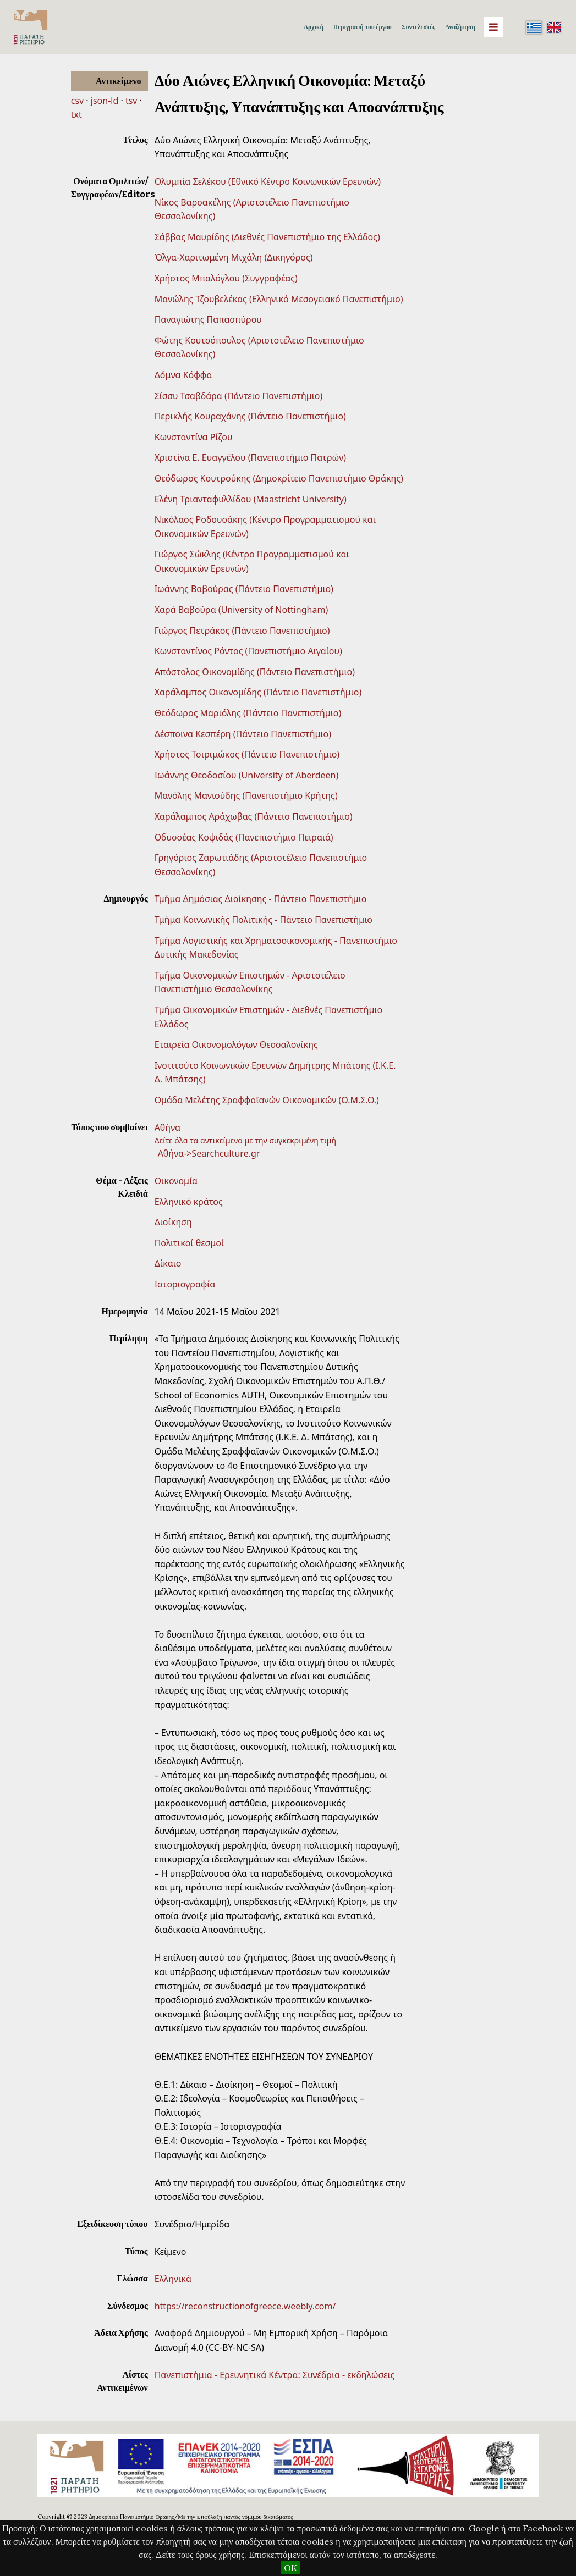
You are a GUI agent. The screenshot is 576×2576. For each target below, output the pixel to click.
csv (77, 101)
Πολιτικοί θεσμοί (189, 1243)
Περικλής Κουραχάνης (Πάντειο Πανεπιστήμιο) (250, 416)
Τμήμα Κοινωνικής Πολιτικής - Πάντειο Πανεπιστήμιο (263, 920)
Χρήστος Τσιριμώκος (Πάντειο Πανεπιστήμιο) (247, 754)
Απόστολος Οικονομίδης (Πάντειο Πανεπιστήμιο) (255, 672)
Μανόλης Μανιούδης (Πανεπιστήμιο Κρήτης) (246, 795)
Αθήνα (167, 1127)
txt (76, 114)
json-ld (104, 101)
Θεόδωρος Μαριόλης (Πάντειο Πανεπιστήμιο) (248, 713)
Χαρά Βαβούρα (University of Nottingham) (241, 610)
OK (290, 2567)
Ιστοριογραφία (185, 1284)
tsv (131, 101)
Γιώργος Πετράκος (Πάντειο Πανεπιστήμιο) (242, 630)
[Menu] (493, 27)
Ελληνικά (173, 2279)
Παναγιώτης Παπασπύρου (208, 319)
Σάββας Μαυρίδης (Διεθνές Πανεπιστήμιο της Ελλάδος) (267, 237)
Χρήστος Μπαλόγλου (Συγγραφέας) (226, 278)
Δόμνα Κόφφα (183, 375)
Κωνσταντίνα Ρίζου (194, 437)
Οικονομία (176, 1181)
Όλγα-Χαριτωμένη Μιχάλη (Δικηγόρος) (234, 257)
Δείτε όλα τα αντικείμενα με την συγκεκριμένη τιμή (246, 1140)
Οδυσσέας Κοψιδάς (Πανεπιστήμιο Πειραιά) (244, 837)
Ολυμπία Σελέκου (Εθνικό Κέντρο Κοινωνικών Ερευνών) (268, 181)
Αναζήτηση (460, 27)
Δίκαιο (168, 1263)
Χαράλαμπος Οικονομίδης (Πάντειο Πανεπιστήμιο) (258, 692)
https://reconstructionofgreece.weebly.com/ (245, 2306)
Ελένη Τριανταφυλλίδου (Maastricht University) (251, 499)
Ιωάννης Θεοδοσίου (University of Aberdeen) (247, 775)
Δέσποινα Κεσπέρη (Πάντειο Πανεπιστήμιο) (243, 734)
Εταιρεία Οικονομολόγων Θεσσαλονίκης (236, 1044)
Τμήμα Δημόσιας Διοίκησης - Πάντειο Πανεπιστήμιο (261, 899)
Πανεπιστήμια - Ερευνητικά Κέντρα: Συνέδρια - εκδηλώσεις (275, 2375)
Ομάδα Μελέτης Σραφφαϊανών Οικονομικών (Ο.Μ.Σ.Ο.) (267, 1100)
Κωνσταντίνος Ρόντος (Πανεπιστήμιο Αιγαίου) (248, 651)
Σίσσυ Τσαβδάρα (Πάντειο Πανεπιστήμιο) (239, 396)
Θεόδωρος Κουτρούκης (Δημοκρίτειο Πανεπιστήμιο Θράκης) (279, 478)
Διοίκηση (173, 1222)
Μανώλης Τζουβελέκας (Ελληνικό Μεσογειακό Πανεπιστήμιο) (279, 299)
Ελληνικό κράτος (189, 1202)
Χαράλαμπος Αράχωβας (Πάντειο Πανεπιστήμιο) (254, 816)
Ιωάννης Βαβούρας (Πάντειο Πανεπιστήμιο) (244, 589)
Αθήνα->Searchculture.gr (209, 1153)
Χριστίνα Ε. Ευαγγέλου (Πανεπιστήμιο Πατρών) (250, 457)
